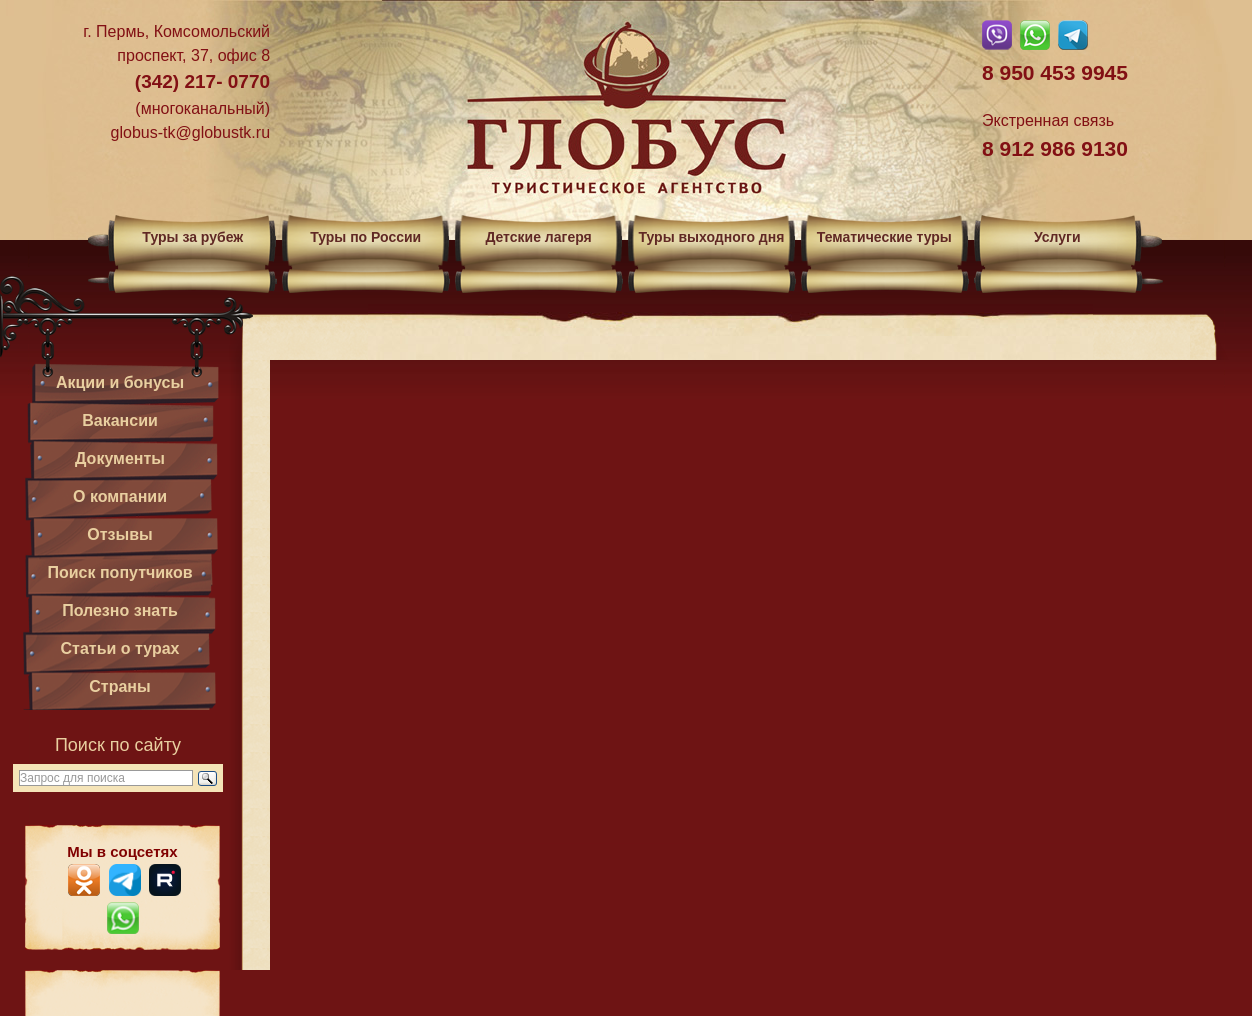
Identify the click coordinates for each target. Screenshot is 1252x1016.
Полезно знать (120, 610)
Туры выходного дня (711, 237)
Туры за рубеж (192, 237)
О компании (120, 496)
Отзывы (119, 534)
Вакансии (120, 420)
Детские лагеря (538, 237)
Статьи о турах (120, 648)
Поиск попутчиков (119, 572)
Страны (119, 686)
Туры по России (365, 237)
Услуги (1057, 237)
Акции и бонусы (120, 382)
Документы (120, 458)
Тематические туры (884, 237)
